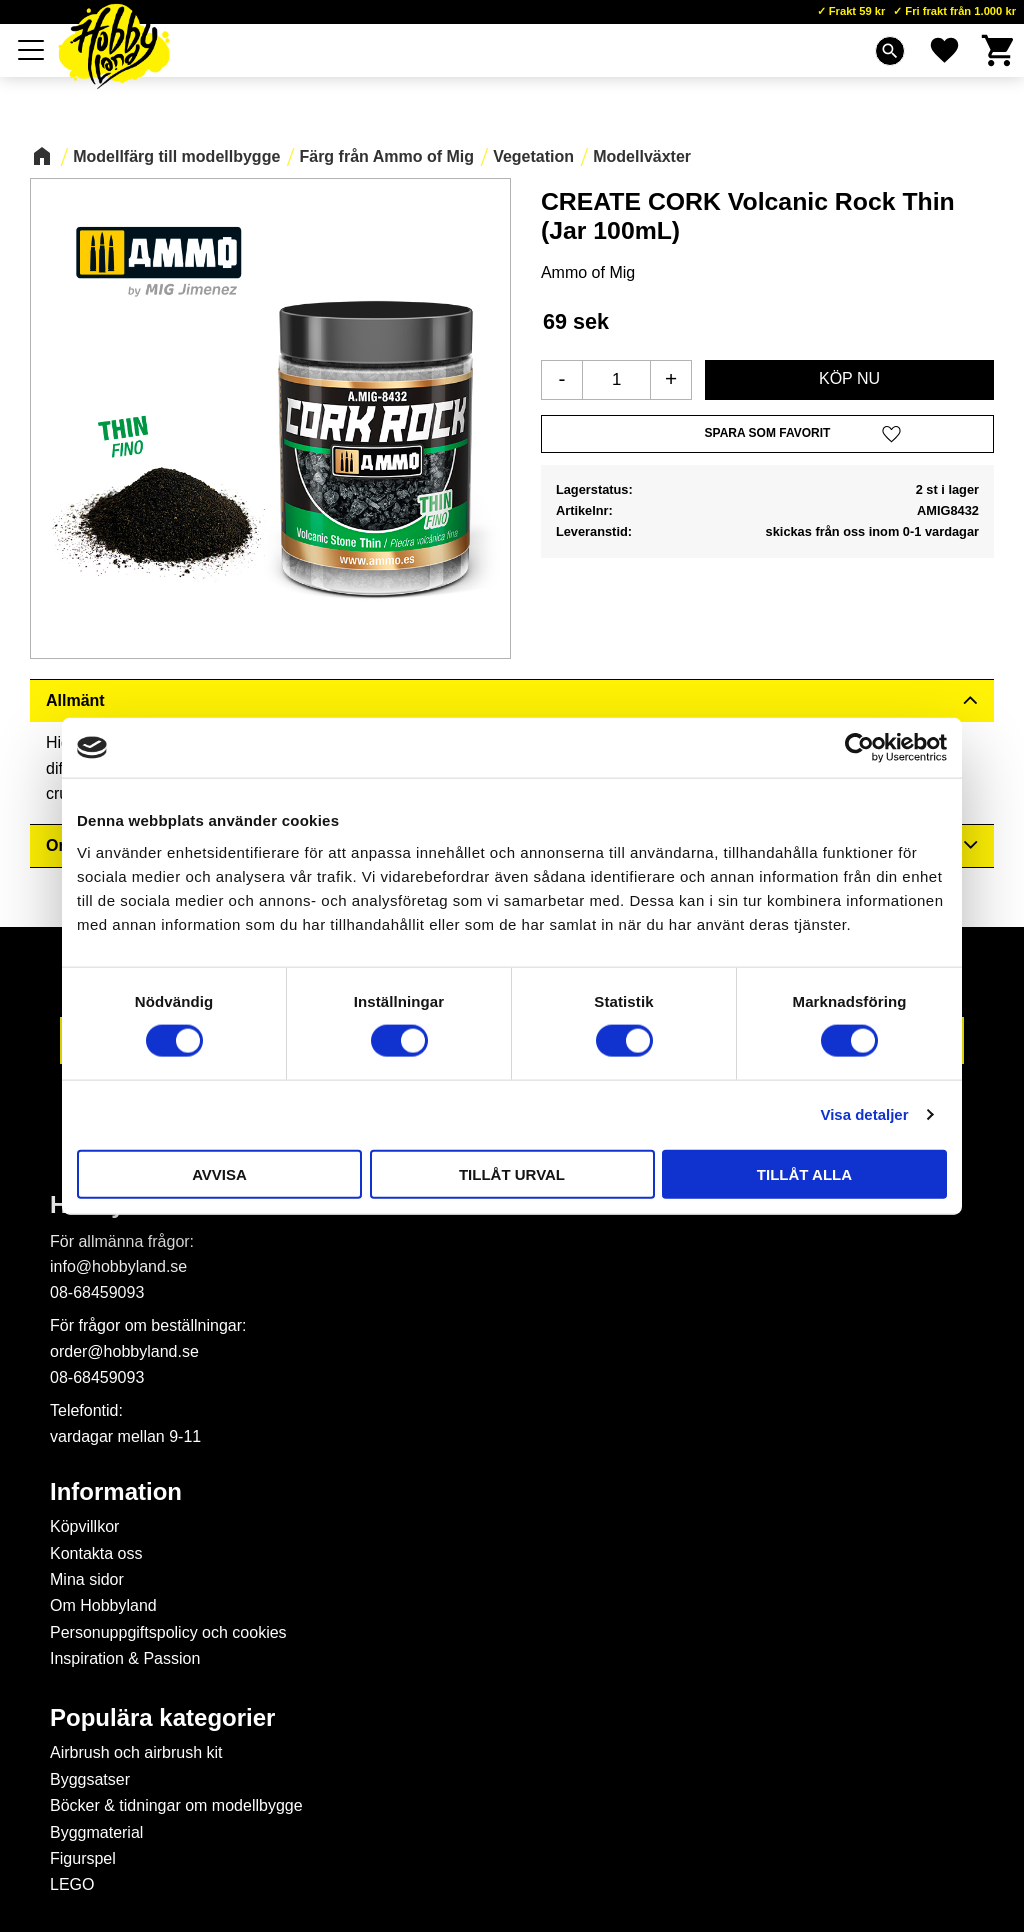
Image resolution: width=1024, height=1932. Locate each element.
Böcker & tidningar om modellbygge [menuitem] (176, 1805)
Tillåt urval (512, 1173)
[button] (32, 50)
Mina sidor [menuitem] (87, 1579)
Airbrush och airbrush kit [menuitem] (136, 1752)
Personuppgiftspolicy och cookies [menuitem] (168, 1632)
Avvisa (219, 1173)
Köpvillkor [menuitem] (84, 1526)
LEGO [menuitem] (72, 1884)
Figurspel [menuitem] (83, 1858)
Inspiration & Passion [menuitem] (125, 1658)
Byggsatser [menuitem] (90, 1779)
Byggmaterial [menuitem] (96, 1832)
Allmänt (75, 700)
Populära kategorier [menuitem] (162, 1718)
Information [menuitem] (116, 1492)
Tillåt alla (804, 1173)
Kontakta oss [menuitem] (96, 1553)
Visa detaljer (864, 1114)
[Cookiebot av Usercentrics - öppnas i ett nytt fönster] (859, 748)
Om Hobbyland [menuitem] (103, 1605)
